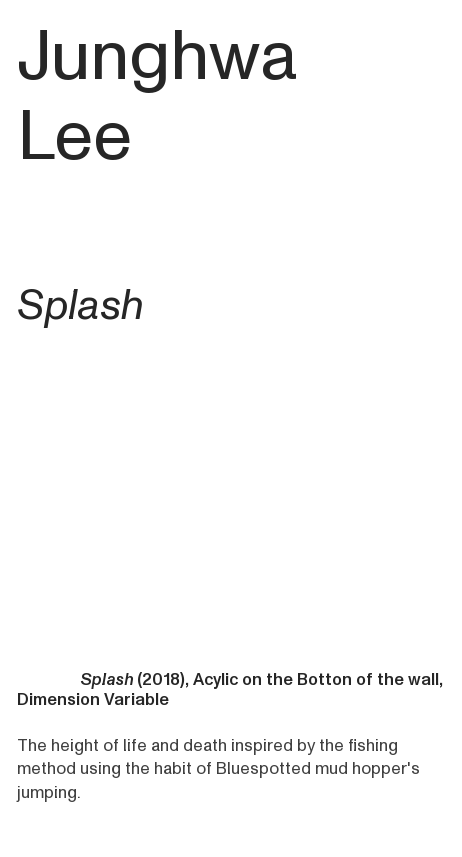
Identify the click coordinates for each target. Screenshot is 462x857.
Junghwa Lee (157, 97)
